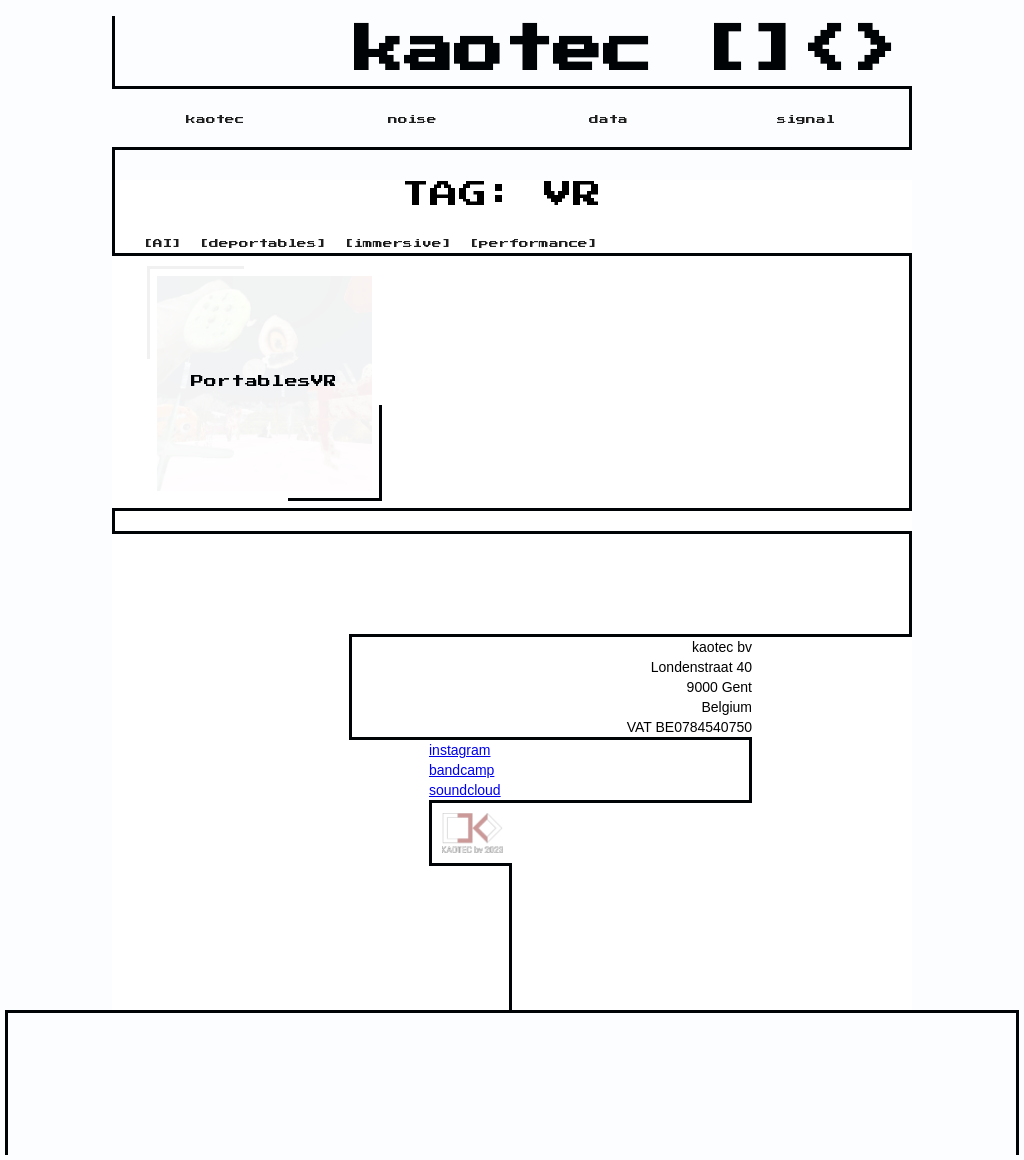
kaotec (215, 119)
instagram (459, 750)
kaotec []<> (628, 51)
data (608, 119)
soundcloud (465, 790)
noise (412, 119)
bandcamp (461, 770)
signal (806, 119)
